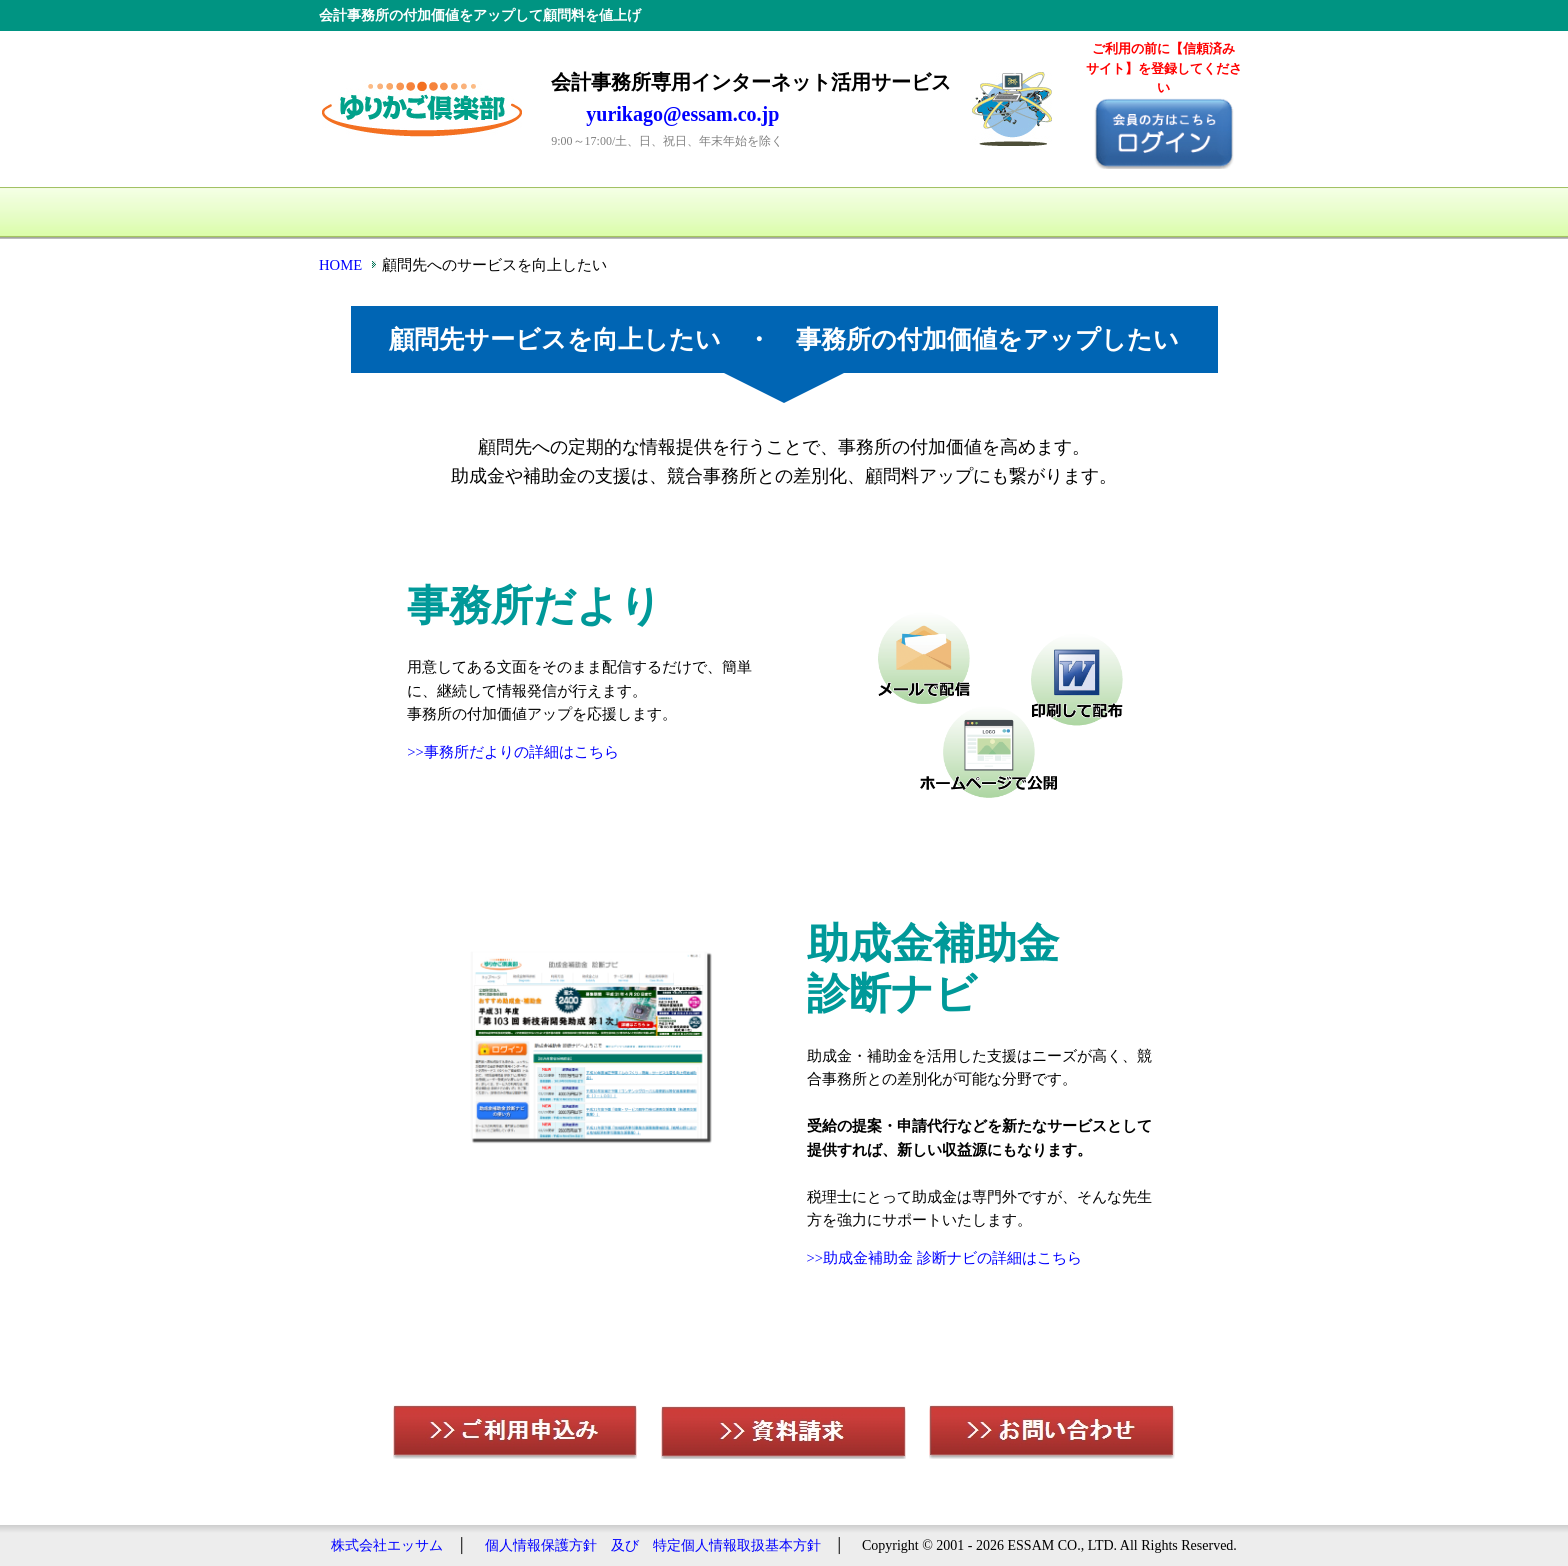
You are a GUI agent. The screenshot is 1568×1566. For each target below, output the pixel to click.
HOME (384, 213)
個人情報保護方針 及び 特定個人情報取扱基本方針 (653, 1545)
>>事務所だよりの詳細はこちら (513, 752)
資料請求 (1009, 213)
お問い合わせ (1169, 213)
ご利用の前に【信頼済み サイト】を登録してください (1164, 68)
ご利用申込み (849, 213)
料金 (689, 213)
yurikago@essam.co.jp (682, 114)
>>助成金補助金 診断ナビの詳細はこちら (944, 1258)
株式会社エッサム (387, 1545)
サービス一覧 (529, 213)
